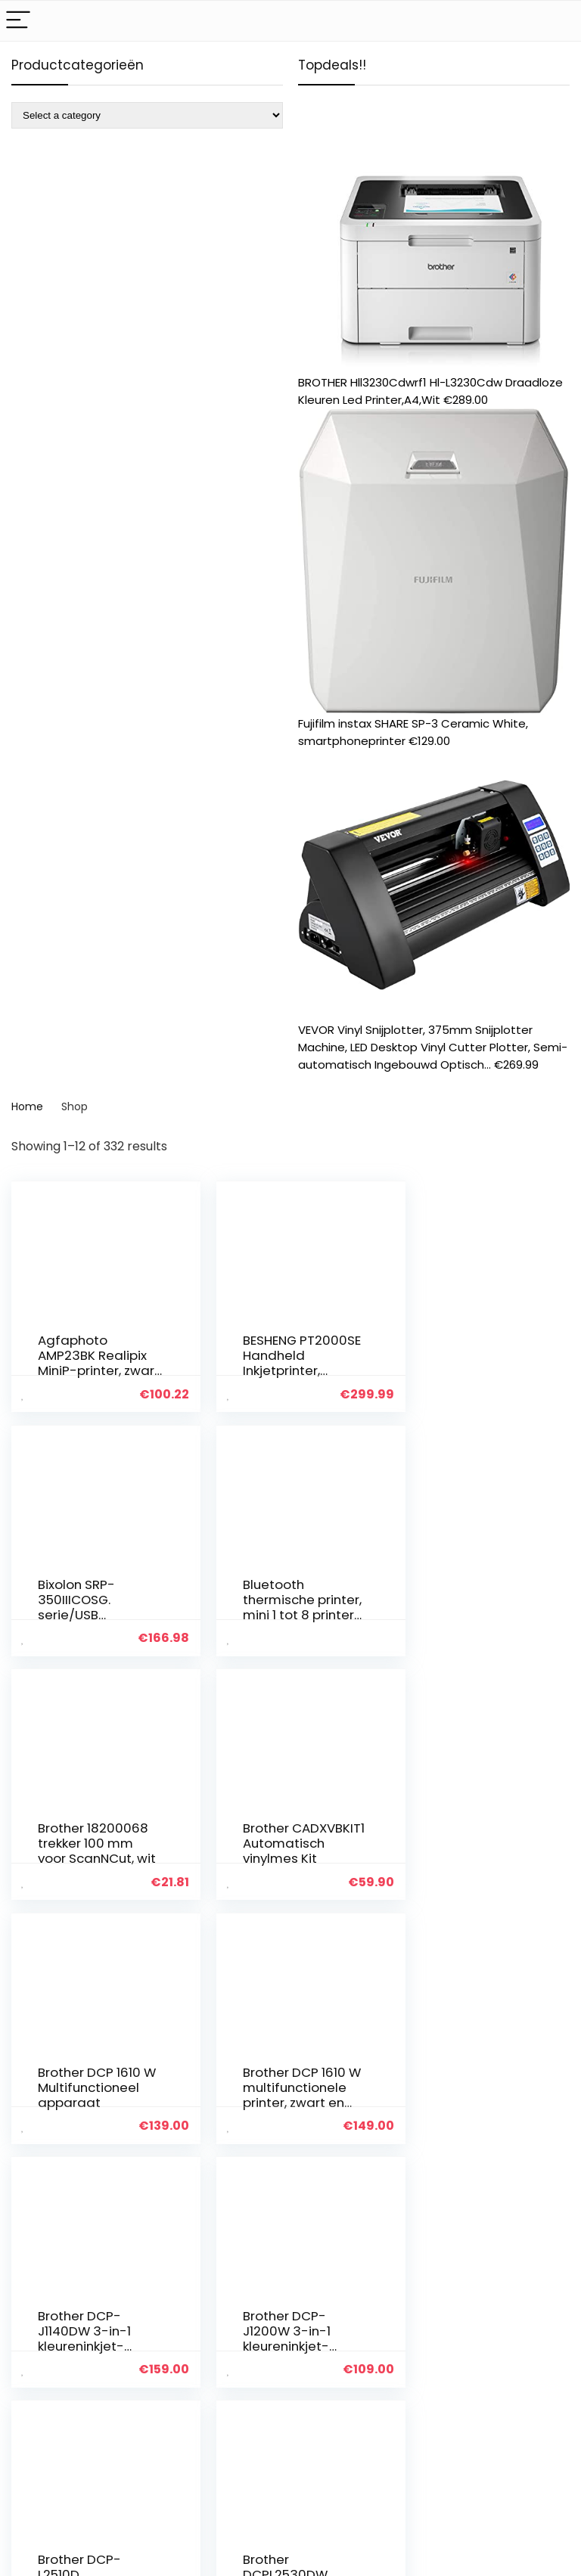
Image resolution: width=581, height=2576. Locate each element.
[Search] (557, 21)
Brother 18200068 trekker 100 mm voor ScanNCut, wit (283, 1605)
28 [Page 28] (368, 2180)
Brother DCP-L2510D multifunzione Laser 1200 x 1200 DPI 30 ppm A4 (282, 2098)
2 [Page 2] (212, 2180)
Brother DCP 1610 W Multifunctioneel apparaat (89, 1848)
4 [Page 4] (262, 2180)
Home (27, 1106)
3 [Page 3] (237, 2180)
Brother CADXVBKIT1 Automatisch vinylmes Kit (462, 1605)
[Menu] (18, 21)
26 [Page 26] (313, 2180)
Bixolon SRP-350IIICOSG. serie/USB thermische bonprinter (460, 1370)
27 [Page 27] (341, 2180)
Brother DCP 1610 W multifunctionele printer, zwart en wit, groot (282, 1856)
